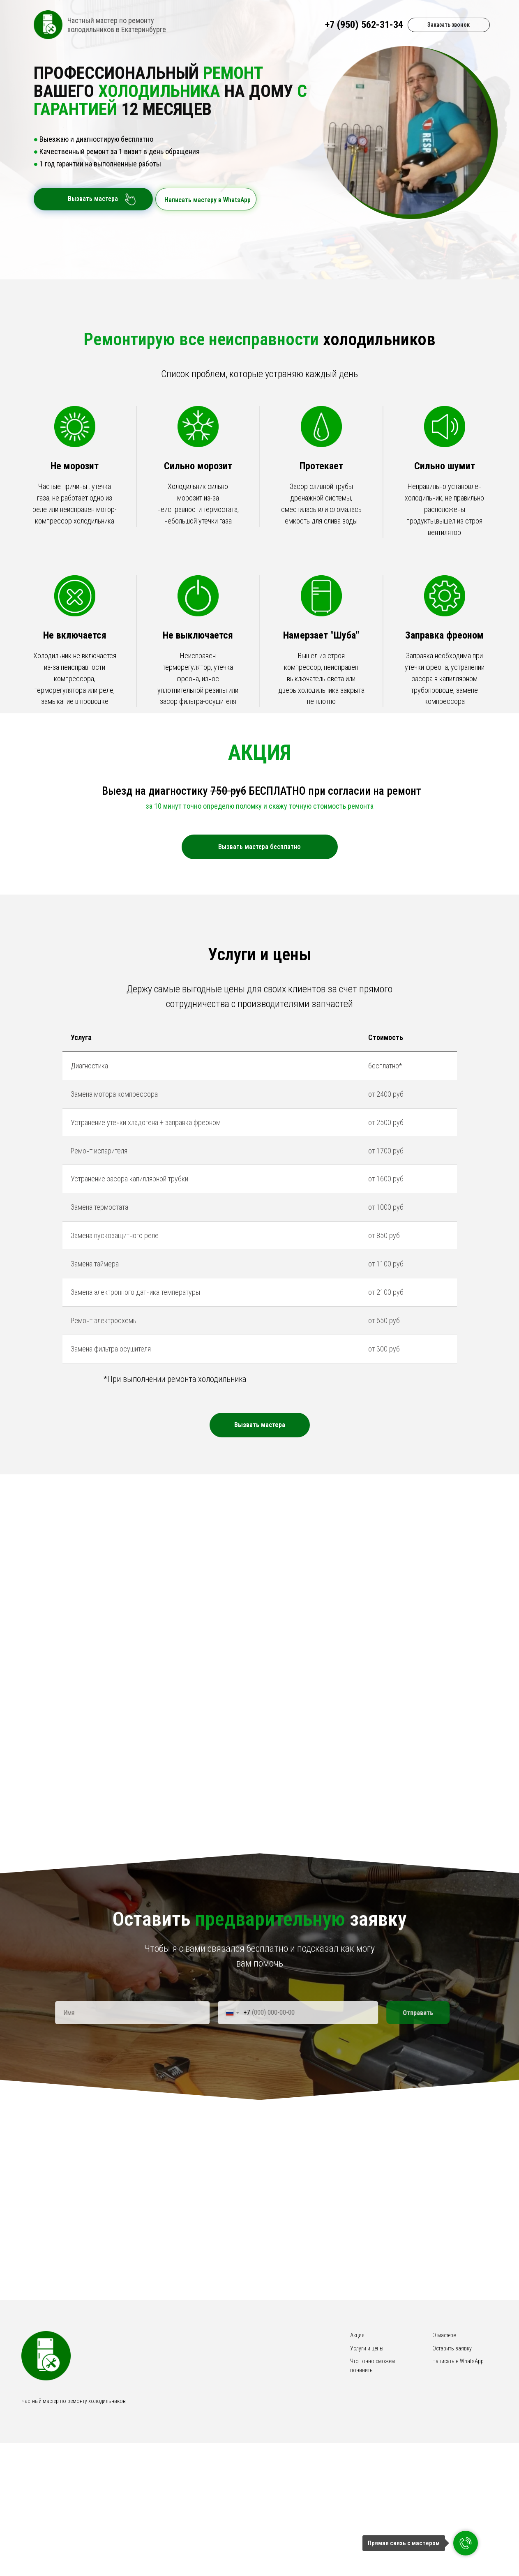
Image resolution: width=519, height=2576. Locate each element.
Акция (357, 2432)
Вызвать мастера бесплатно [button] (259, 847)
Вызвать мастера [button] (90, 199)
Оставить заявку (452, 2445)
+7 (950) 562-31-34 (364, 24)
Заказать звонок (448, 24)
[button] (260, 1521)
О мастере (444, 2432)
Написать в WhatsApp (458, 2458)
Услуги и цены (366, 2445)
